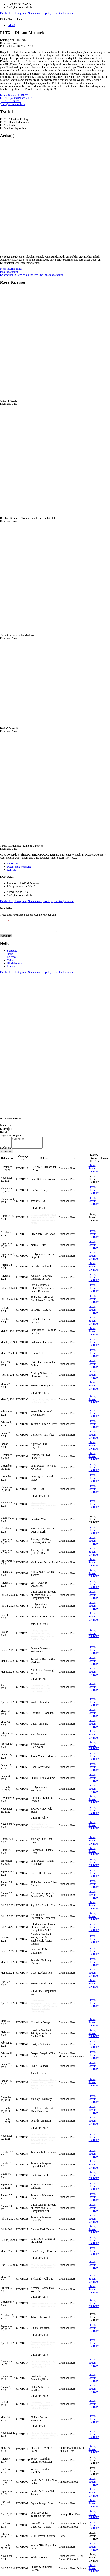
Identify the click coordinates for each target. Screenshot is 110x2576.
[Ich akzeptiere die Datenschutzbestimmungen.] (2, 931)
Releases (11, 956)
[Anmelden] (6, 935)
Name (3, 1125)
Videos (10, 960)
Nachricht (5, 1149)
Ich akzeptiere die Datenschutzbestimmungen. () (30, 931)
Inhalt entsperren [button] (9, 271)
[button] (94, 1181)
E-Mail (4, 921)
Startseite (12, 950)
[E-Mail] (55, 926)
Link (56, 931)
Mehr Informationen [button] (11, 268)
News (10, 953)
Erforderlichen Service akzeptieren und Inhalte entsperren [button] (31, 274)
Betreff (4, 1132)
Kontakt (11, 966)
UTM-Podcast (14, 963)
